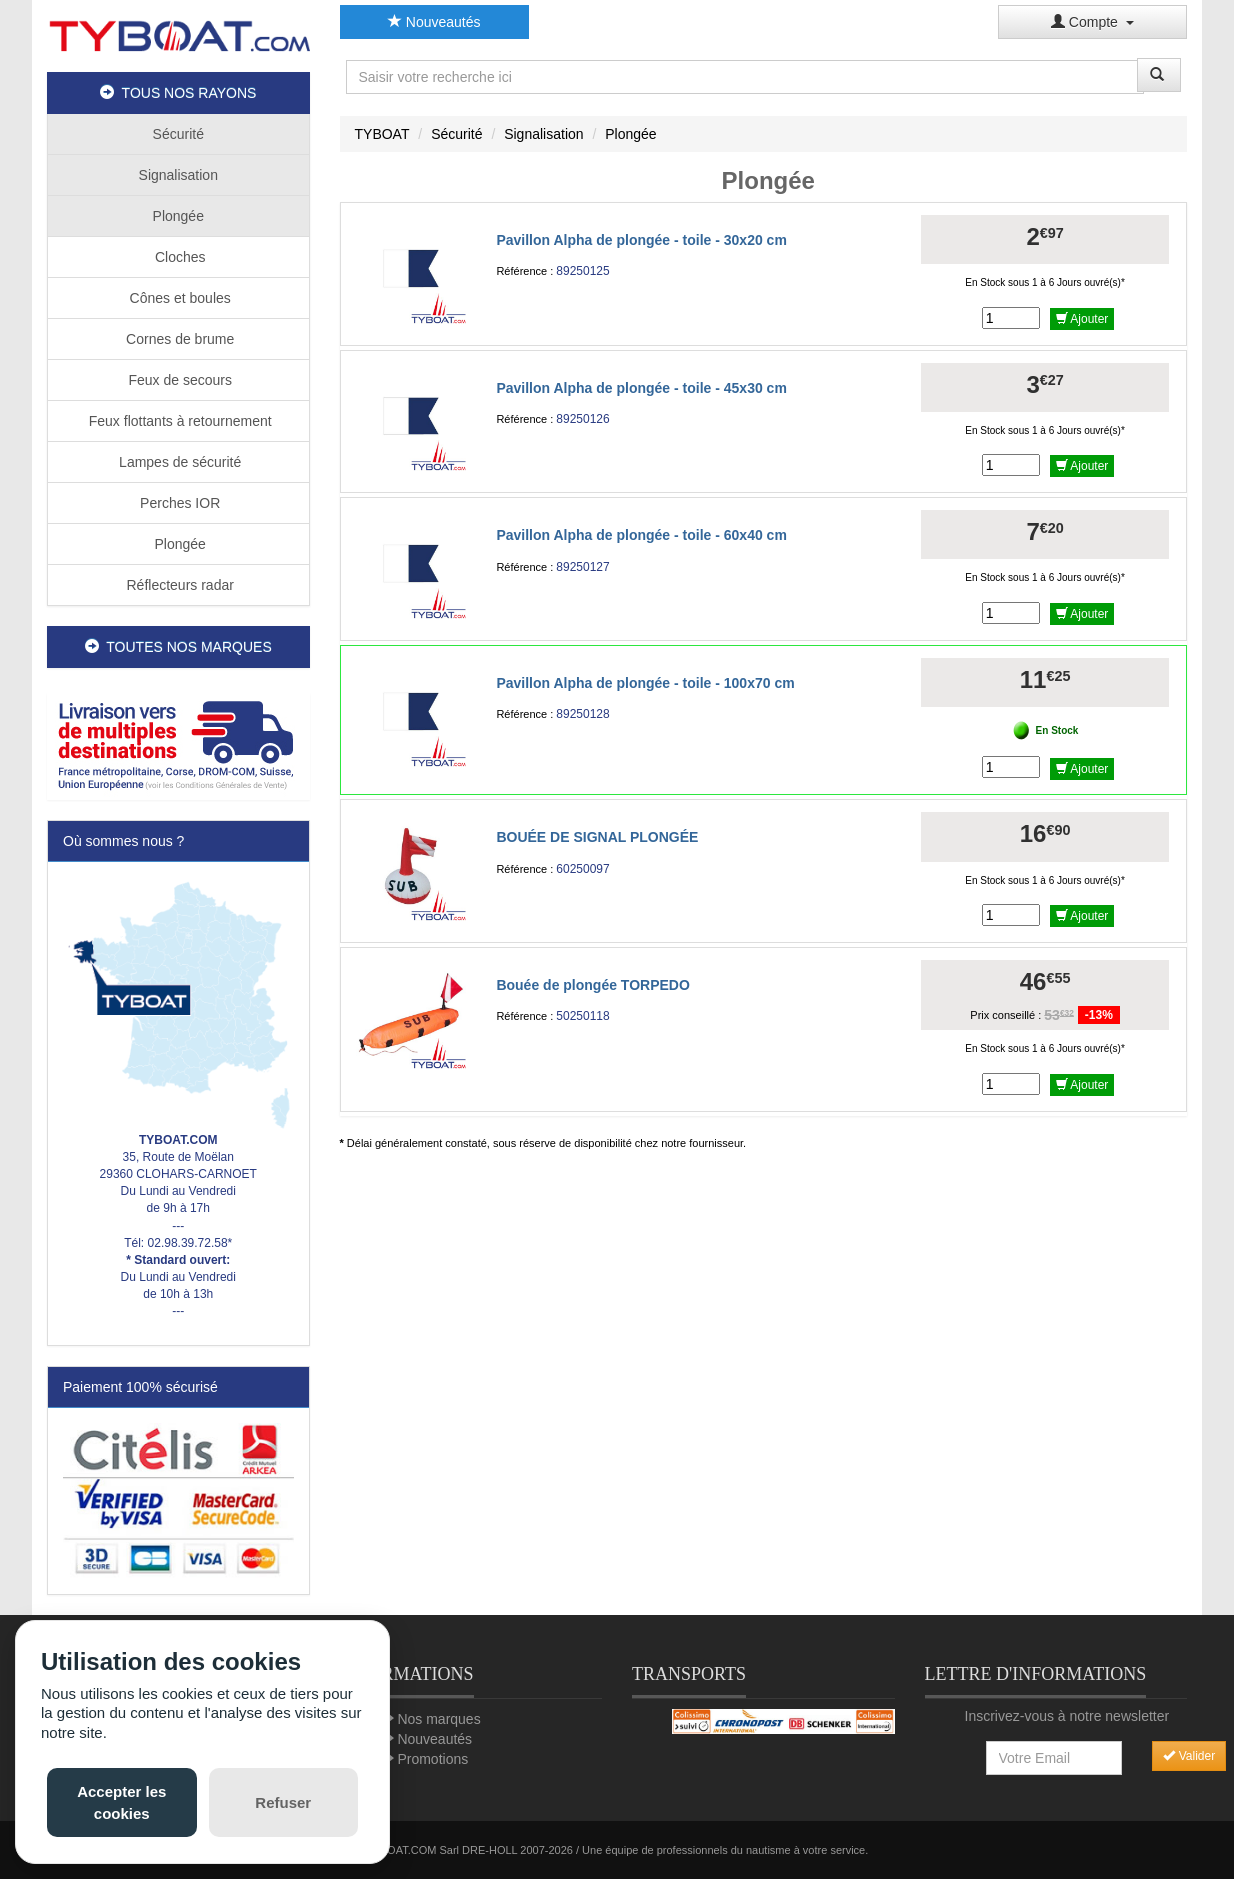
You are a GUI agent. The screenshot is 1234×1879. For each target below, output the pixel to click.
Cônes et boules (178, 298)
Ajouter (1082, 319)
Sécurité (178, 134)
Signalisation (178, 175)
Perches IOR (178, 503)
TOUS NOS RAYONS (178, 93)
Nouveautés (434, 22)
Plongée (178, 216)
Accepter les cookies (121, 1802)
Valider (1189, 1756)
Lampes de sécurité (178, 462)
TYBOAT (382, 134)
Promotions (432, 1759)
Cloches (178, 257)
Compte (1092, 22)
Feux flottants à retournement (178, 421)
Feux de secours (178, 380)
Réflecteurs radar (178, 585)
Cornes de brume (178, 339)
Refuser (283, 1802)
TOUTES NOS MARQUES (178, 647)
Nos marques (438, 1719)
